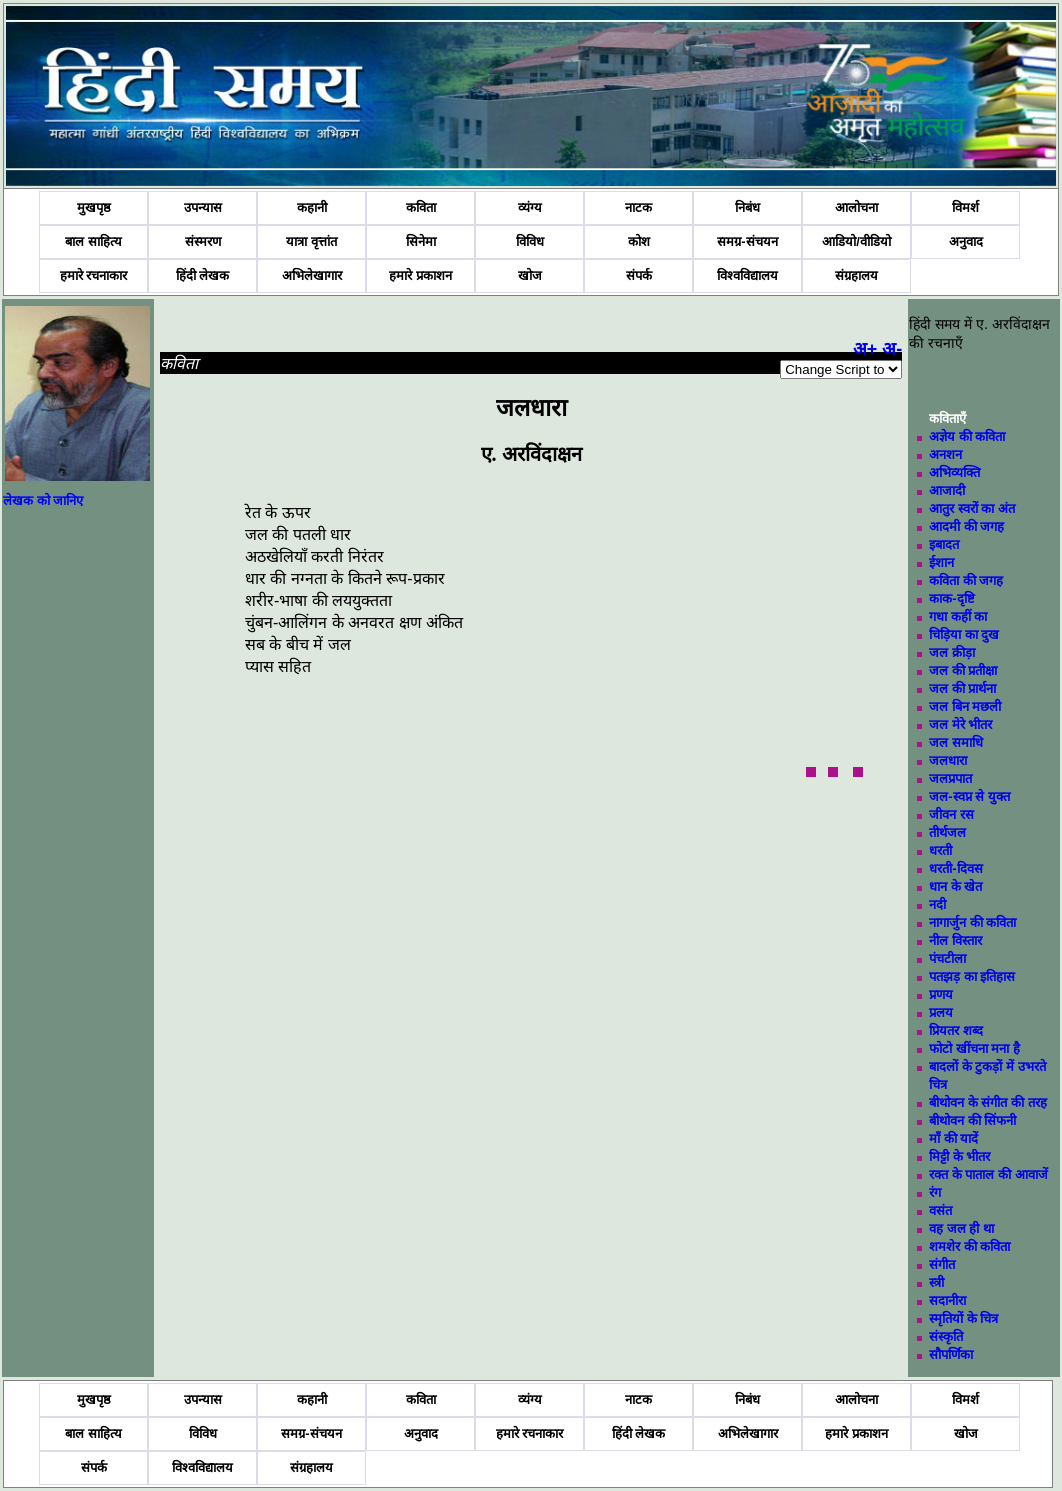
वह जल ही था (961, 1228)
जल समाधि (956, 742)
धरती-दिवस (955, 868)
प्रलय (941, 1012)
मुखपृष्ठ (94, 207)
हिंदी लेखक (203, 275)
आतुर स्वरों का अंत (972, 508)
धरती (940, 850)
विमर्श (965, 207)
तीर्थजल (947, 832)
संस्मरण (203, 241)
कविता (421, 207)
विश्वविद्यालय (747, 275)
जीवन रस (951, 814)
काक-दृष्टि (951, 598)
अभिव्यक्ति (954, 472)
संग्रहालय (856, 275)
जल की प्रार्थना (962, 688)
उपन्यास (203, 207)
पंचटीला (947, 958)
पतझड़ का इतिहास (972, 976)
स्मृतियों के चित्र (963, 1318)
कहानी (312, 207)
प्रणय (941, 994)
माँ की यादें (953, 1138)
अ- (892, 349)
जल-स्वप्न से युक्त (969, 796)
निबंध (747, 207)
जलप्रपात (950, 778)
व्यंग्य (530, 207)
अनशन (945, 454)
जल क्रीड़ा (952, 652)
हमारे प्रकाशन (420, 275)
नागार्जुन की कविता (972, 922)
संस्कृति (946, 1336)
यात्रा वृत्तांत (311, 241)
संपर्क (639, 275)
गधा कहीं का (958, 616)
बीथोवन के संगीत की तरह (987, 1102)
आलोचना (856, 207)
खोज (530, 275)
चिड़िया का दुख (964, 634)
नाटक (638, 207)
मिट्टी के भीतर (959, 1156)
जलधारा (948, 760)
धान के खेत (955, 886)
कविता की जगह (966, 580)
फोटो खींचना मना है (974, 1048)
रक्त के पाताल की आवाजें (988, 1174)
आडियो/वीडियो (856, 241)
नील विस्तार (955, 940)
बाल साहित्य (93, 241)
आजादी (947, 490)
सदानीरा (947, 1300)
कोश (639, 241)
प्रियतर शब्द (956, 1030)
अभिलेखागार (312, 275)
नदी (937, 904)
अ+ (865, 349)
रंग (935, 1192)
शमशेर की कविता (969, 1246)
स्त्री (936, 1282)
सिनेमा (421, 241)
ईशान (941, 562)
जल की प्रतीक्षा (963, 670)
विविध (530, 241)
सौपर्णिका (951, 1354)
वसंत (940, 1210)
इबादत (944, 544)
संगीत (942, 1264)
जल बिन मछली (965, 706)
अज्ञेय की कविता (967, 436)
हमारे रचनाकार (94, 275)
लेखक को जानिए (43, 500)
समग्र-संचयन (747, 241)
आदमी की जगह (966, 526)
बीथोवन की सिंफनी (972, 1120)
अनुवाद (966, 241)
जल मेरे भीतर (960, 724)
